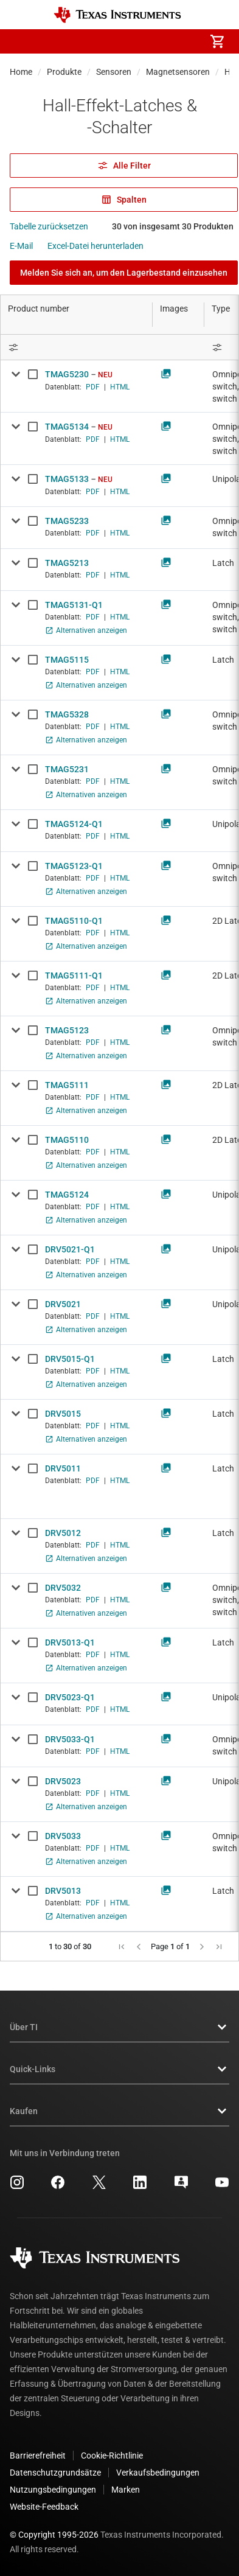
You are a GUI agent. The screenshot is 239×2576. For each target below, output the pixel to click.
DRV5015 (63, 1414)
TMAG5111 (67, 1085)
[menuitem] (115, 41)
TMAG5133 (67, 479)
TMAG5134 (67, 426)
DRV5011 (63, 1468)
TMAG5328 (67, 714)
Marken (125, 2489)
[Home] (117, 15)
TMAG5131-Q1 (74, 605)
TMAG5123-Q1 (74, 866)
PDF (93, 387)
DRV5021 (63, 1304)
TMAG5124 (67, 1194)
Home (21, 72)
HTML (120, 387)
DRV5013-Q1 (70, 1642)
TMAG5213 (67, 563)
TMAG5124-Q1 (74, 824)
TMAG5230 (67, 374)
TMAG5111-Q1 (74, 975)
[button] (22, 41)
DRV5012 (63, 1533)
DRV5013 (63, 1891)
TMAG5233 (67, 521)
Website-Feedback (44, 2506)
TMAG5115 (67, 660)
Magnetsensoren (178, 72)
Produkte (64, 72)
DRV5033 (63, 1836)
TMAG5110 (67, 1140)
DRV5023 (63, 1781)
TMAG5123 (67, 1030)
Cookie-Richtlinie (112, 2455)
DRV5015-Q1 (70, 1359)
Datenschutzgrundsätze (55, 2472)
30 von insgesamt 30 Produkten (173, 226)
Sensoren (113, 72)
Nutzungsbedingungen (53, 2489)
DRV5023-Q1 (70, 1697)
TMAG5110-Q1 (74, 921)
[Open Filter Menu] (77, 347)
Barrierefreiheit (38, 2455)
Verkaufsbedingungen (157, 2472)
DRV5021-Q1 (70, 1249)
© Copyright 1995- (54, 2534)
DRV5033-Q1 (70, 1739)
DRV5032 (63, 1588)
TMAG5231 (67, 769)
